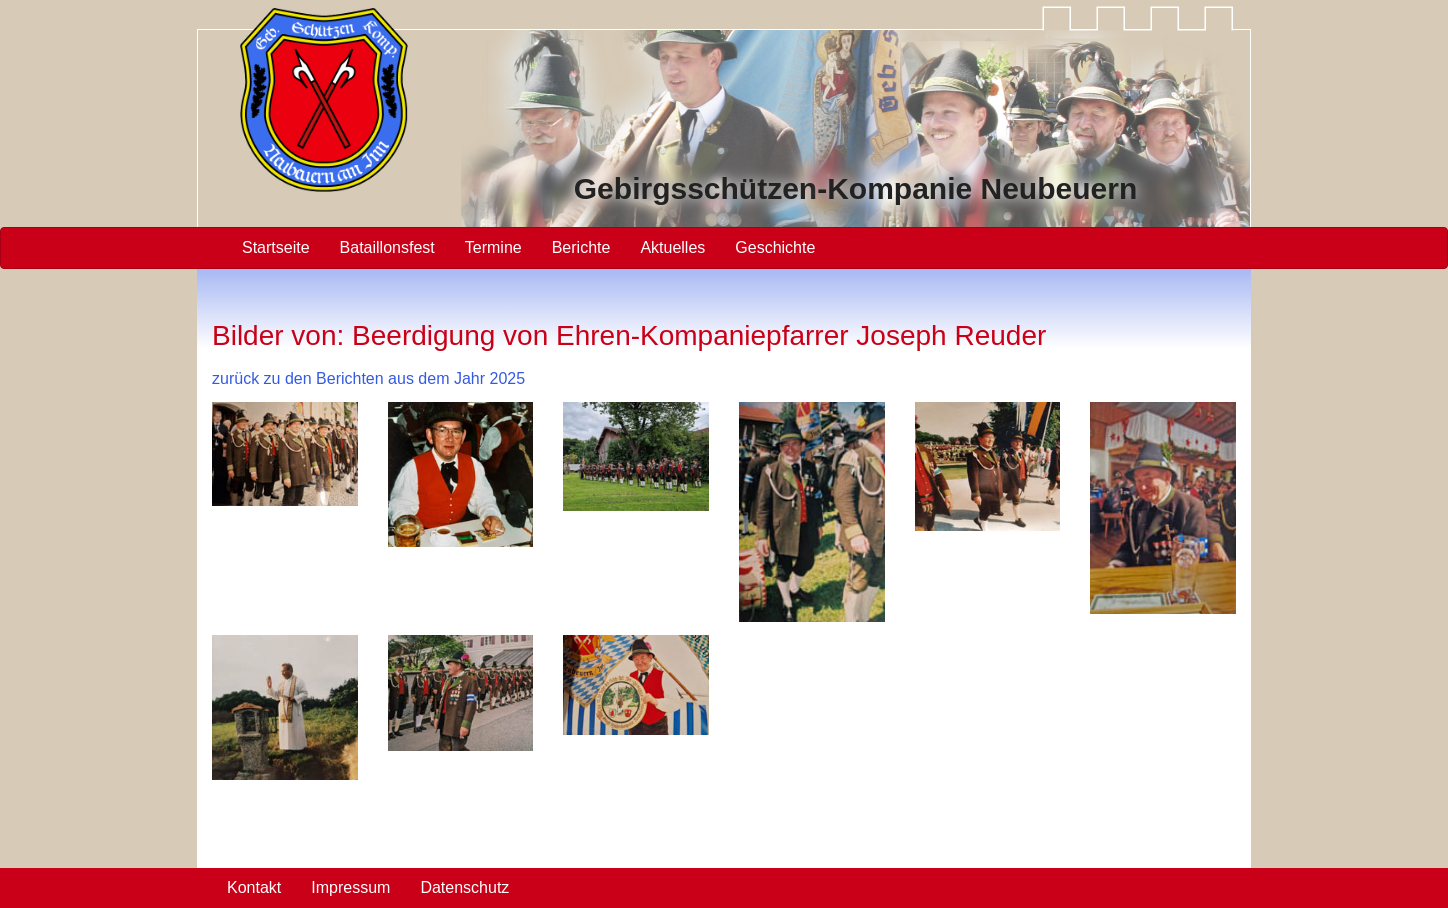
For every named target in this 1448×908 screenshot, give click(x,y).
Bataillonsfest (387, 247)
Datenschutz (464, 887)
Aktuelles (672, 247)
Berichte (581, 247)
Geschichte (775, 247)
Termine (493, 247)
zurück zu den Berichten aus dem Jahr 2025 (368, 378)
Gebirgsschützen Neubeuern (855, 188)
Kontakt (254, 887)
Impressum (350, 887)
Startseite (276, 247)
